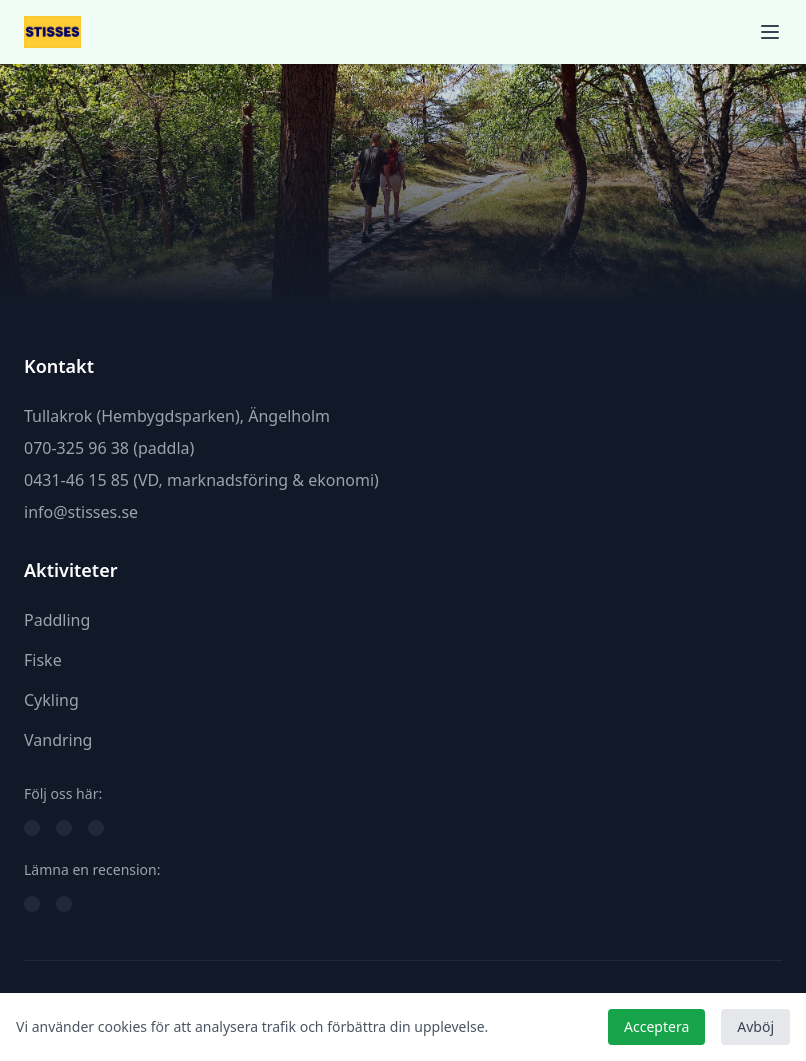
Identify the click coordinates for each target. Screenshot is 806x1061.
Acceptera (656, 1026)
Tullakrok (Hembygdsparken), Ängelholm (177, 416)
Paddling (57, 620)
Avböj (755, 1026)
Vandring (58, 740)
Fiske (43, 660)
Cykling (51, 700)
